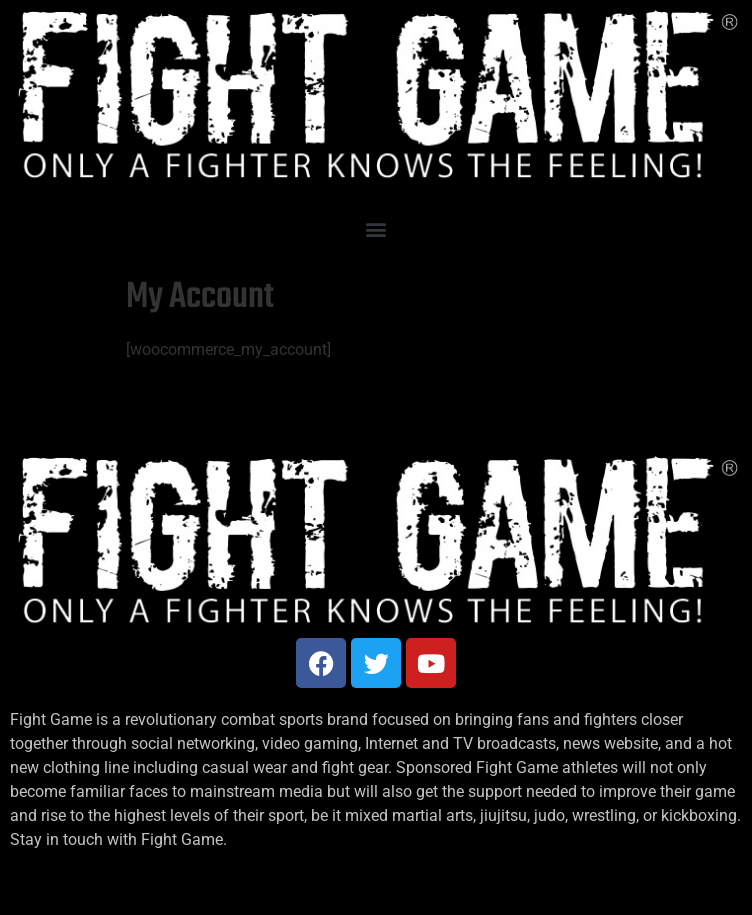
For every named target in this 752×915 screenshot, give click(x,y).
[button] (376, 229)
